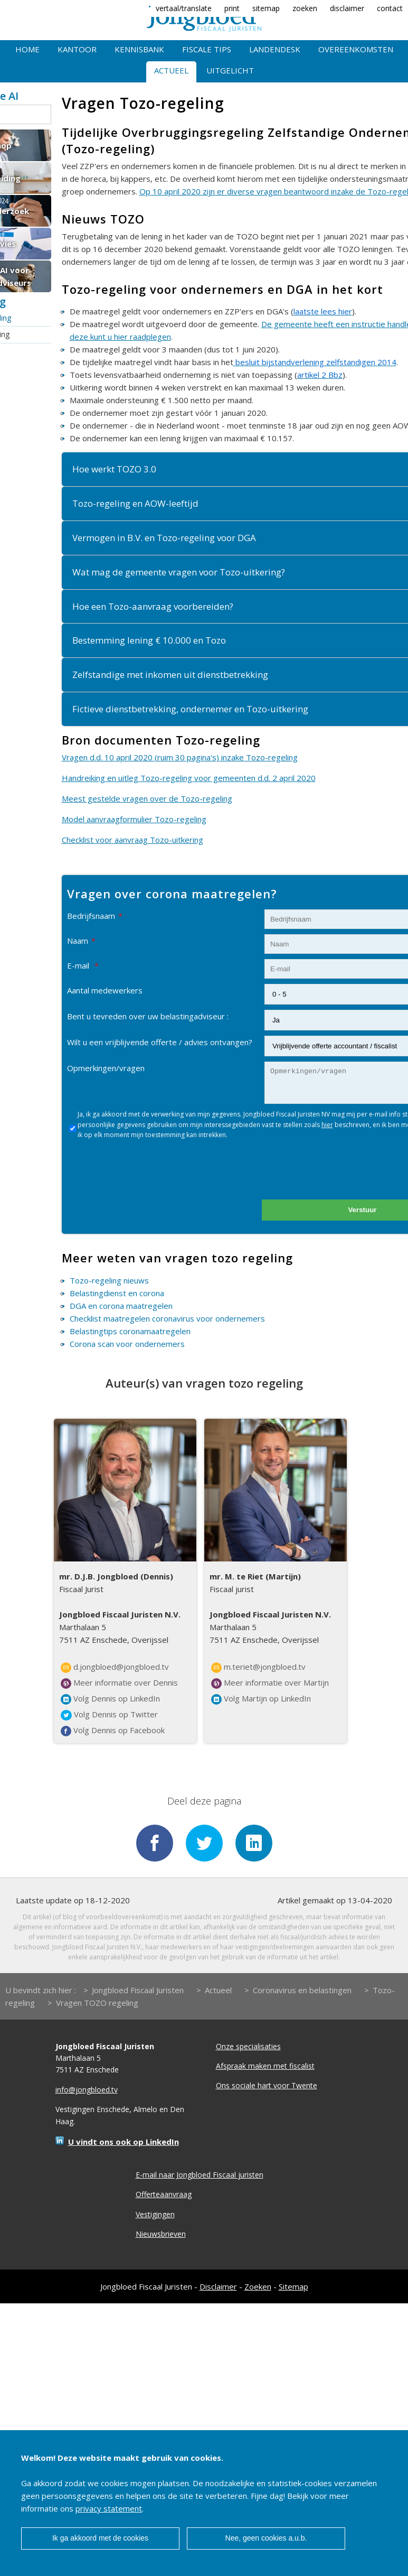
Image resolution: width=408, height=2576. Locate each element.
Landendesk (274, 49)
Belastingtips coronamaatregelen (130, 1331)
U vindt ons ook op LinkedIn (123, 2140)
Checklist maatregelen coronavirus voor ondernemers (167, 1318)
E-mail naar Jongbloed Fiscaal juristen (199, 2174)
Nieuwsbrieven (161, 2233)
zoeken (304, 8)
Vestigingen (155, 2213)
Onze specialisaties (248, 2045)
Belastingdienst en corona (117, 1293)
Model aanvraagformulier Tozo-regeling (134, 819)
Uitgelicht (230, 70)
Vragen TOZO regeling (97, 2001)
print (232, 8)
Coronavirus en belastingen (302, 1988)
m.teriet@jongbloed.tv (258, 1667)
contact (390, 8)
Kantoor (77, 49)
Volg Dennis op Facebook (113, 1730)
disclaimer (347, 8)
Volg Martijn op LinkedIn (261, 1699)
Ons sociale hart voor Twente (266, 2084)
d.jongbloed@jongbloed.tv (115, 1667)
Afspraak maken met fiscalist (265, 2065)
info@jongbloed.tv (86, 2089)
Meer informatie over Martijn (270, 1683)
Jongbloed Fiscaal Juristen (138, 1988)
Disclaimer (218, 2285)
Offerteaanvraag (164, 2193)
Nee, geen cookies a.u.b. (266, 2538)
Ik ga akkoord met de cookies (100, 2538)
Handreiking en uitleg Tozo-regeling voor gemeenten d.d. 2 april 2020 (189, 778)
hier (327, 1124)
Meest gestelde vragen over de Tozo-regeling (147, 798)
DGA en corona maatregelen (121, 1305)
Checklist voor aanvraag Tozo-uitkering (132, 839)
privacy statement (108, 2508)
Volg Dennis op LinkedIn (110, 1699)
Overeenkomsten (355, 49)
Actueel (171, 70)
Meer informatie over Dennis (119, 1683)
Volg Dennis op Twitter (109, 1715)
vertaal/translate (184, 8)
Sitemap (293, 2285)
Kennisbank (139, 49)
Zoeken (257, 2285)
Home (27, 49)
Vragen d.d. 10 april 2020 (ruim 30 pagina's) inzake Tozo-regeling (180, 757)
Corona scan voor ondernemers (127, 1343)
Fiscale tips (206, 49)
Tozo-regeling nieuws (109, 1280)
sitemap (266, 8)
